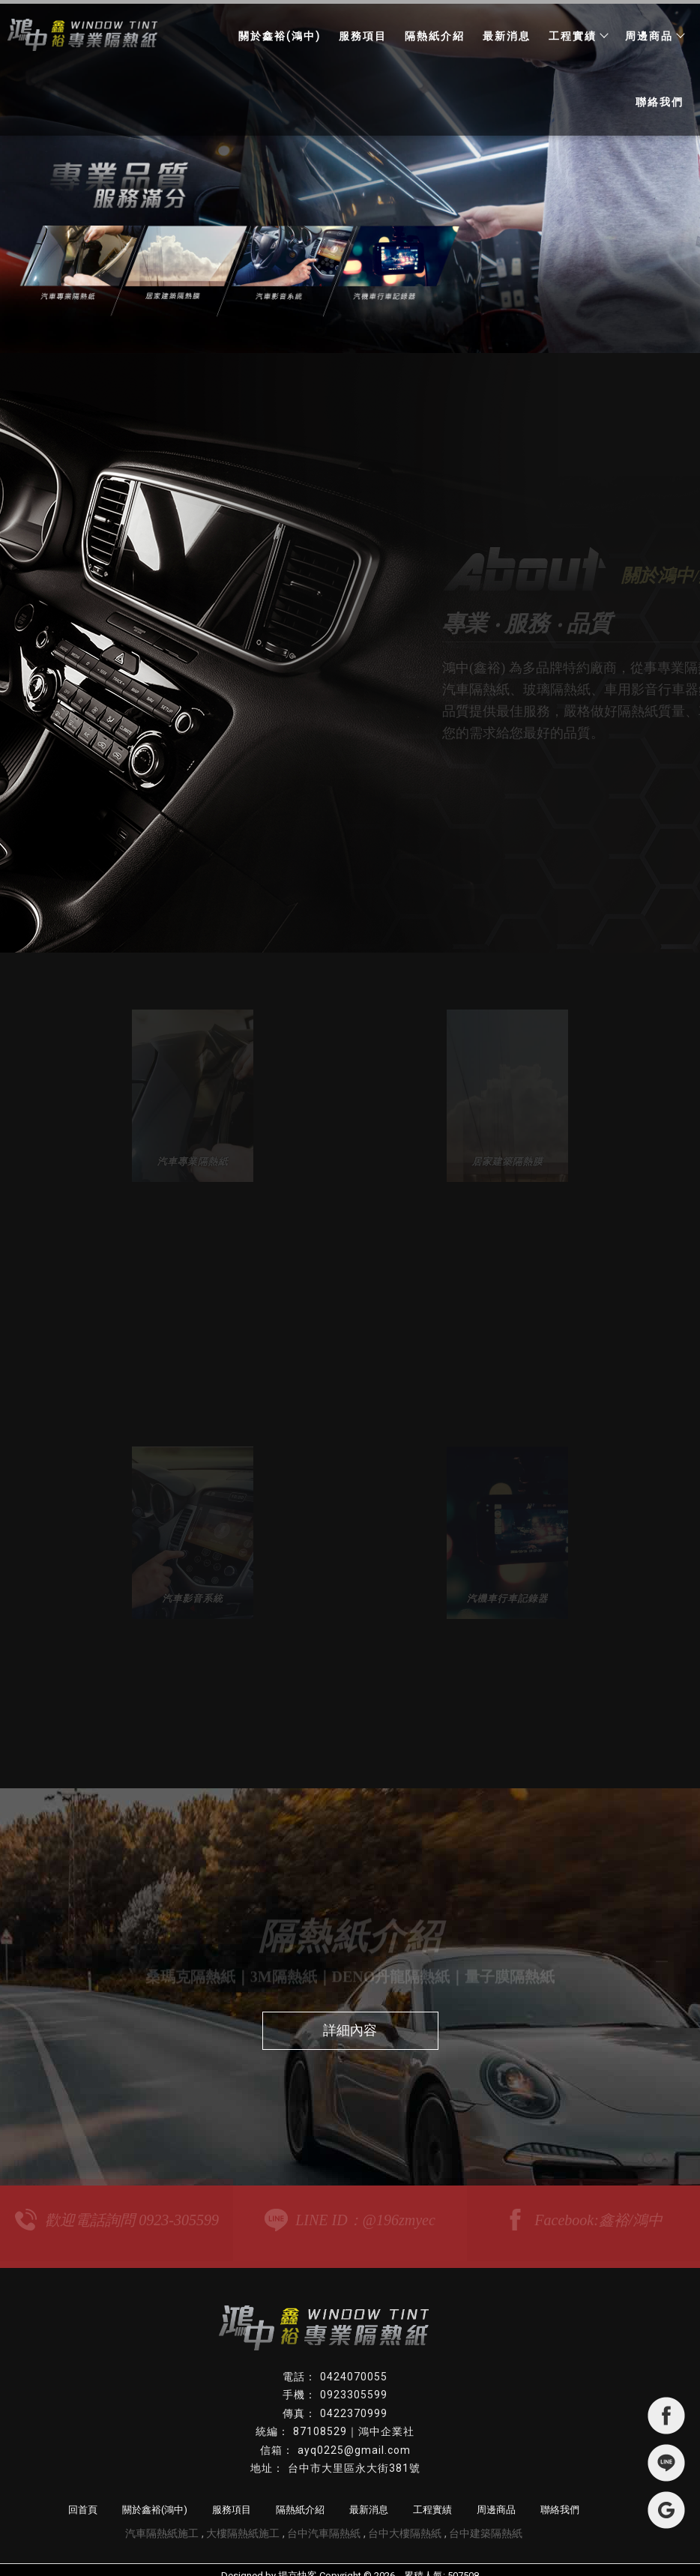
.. (399, 2563)
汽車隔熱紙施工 (162, 2521)
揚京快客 (297, 2563)
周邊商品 (654, 36)
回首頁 (82, 2497)
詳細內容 (350, 2019)
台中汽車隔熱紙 (323, 2521)
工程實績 (578, 36)
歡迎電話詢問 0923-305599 (116, 2209)
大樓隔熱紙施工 (243, 2521)
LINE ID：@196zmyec (350, 2209)
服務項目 (363, 36)
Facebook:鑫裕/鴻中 (583, 2209)
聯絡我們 (660, 102)
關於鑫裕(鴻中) (279, 36)
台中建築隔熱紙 (485, 2521)
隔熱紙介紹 (435, 36)
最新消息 (507, 36)
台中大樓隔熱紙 (404, 2521)
